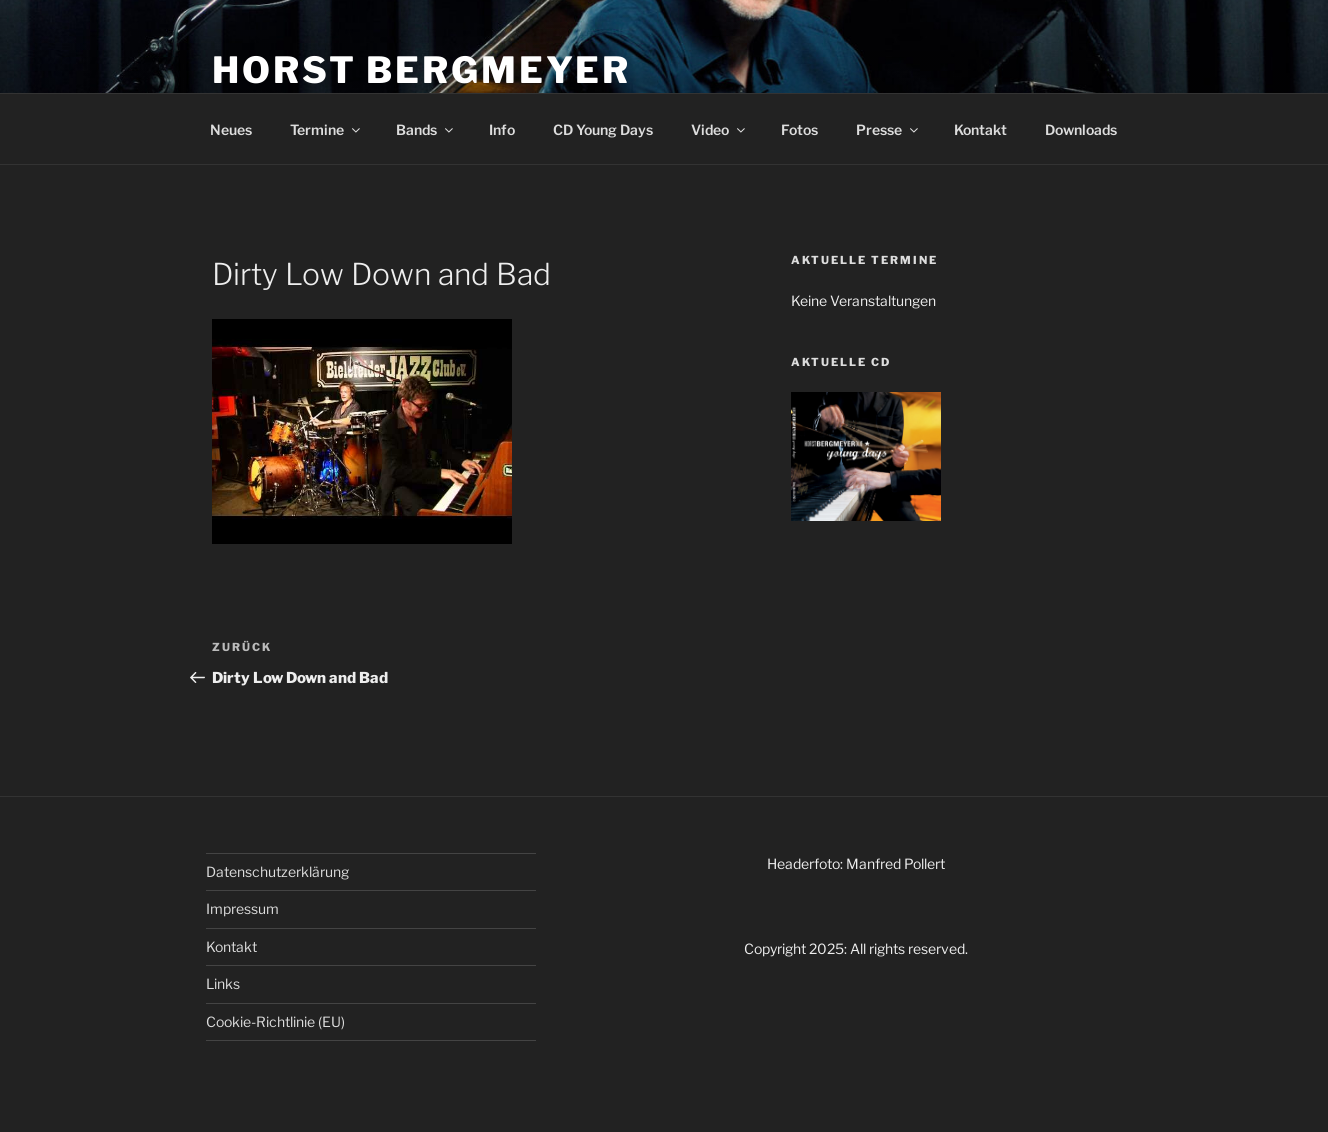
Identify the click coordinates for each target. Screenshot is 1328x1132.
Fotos (799, 129)
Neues (231, 129)
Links (223, 983)
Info (502, 129)
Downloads (1081, 129)
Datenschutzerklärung (277, 871)
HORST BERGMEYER (421, 70)
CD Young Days (603, 129)
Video (719, 129)
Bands (426, 129)
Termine (326, 129)
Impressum (242, 908)
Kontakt (980, 129)
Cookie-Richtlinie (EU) (275, 1021)
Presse (888, 129)
